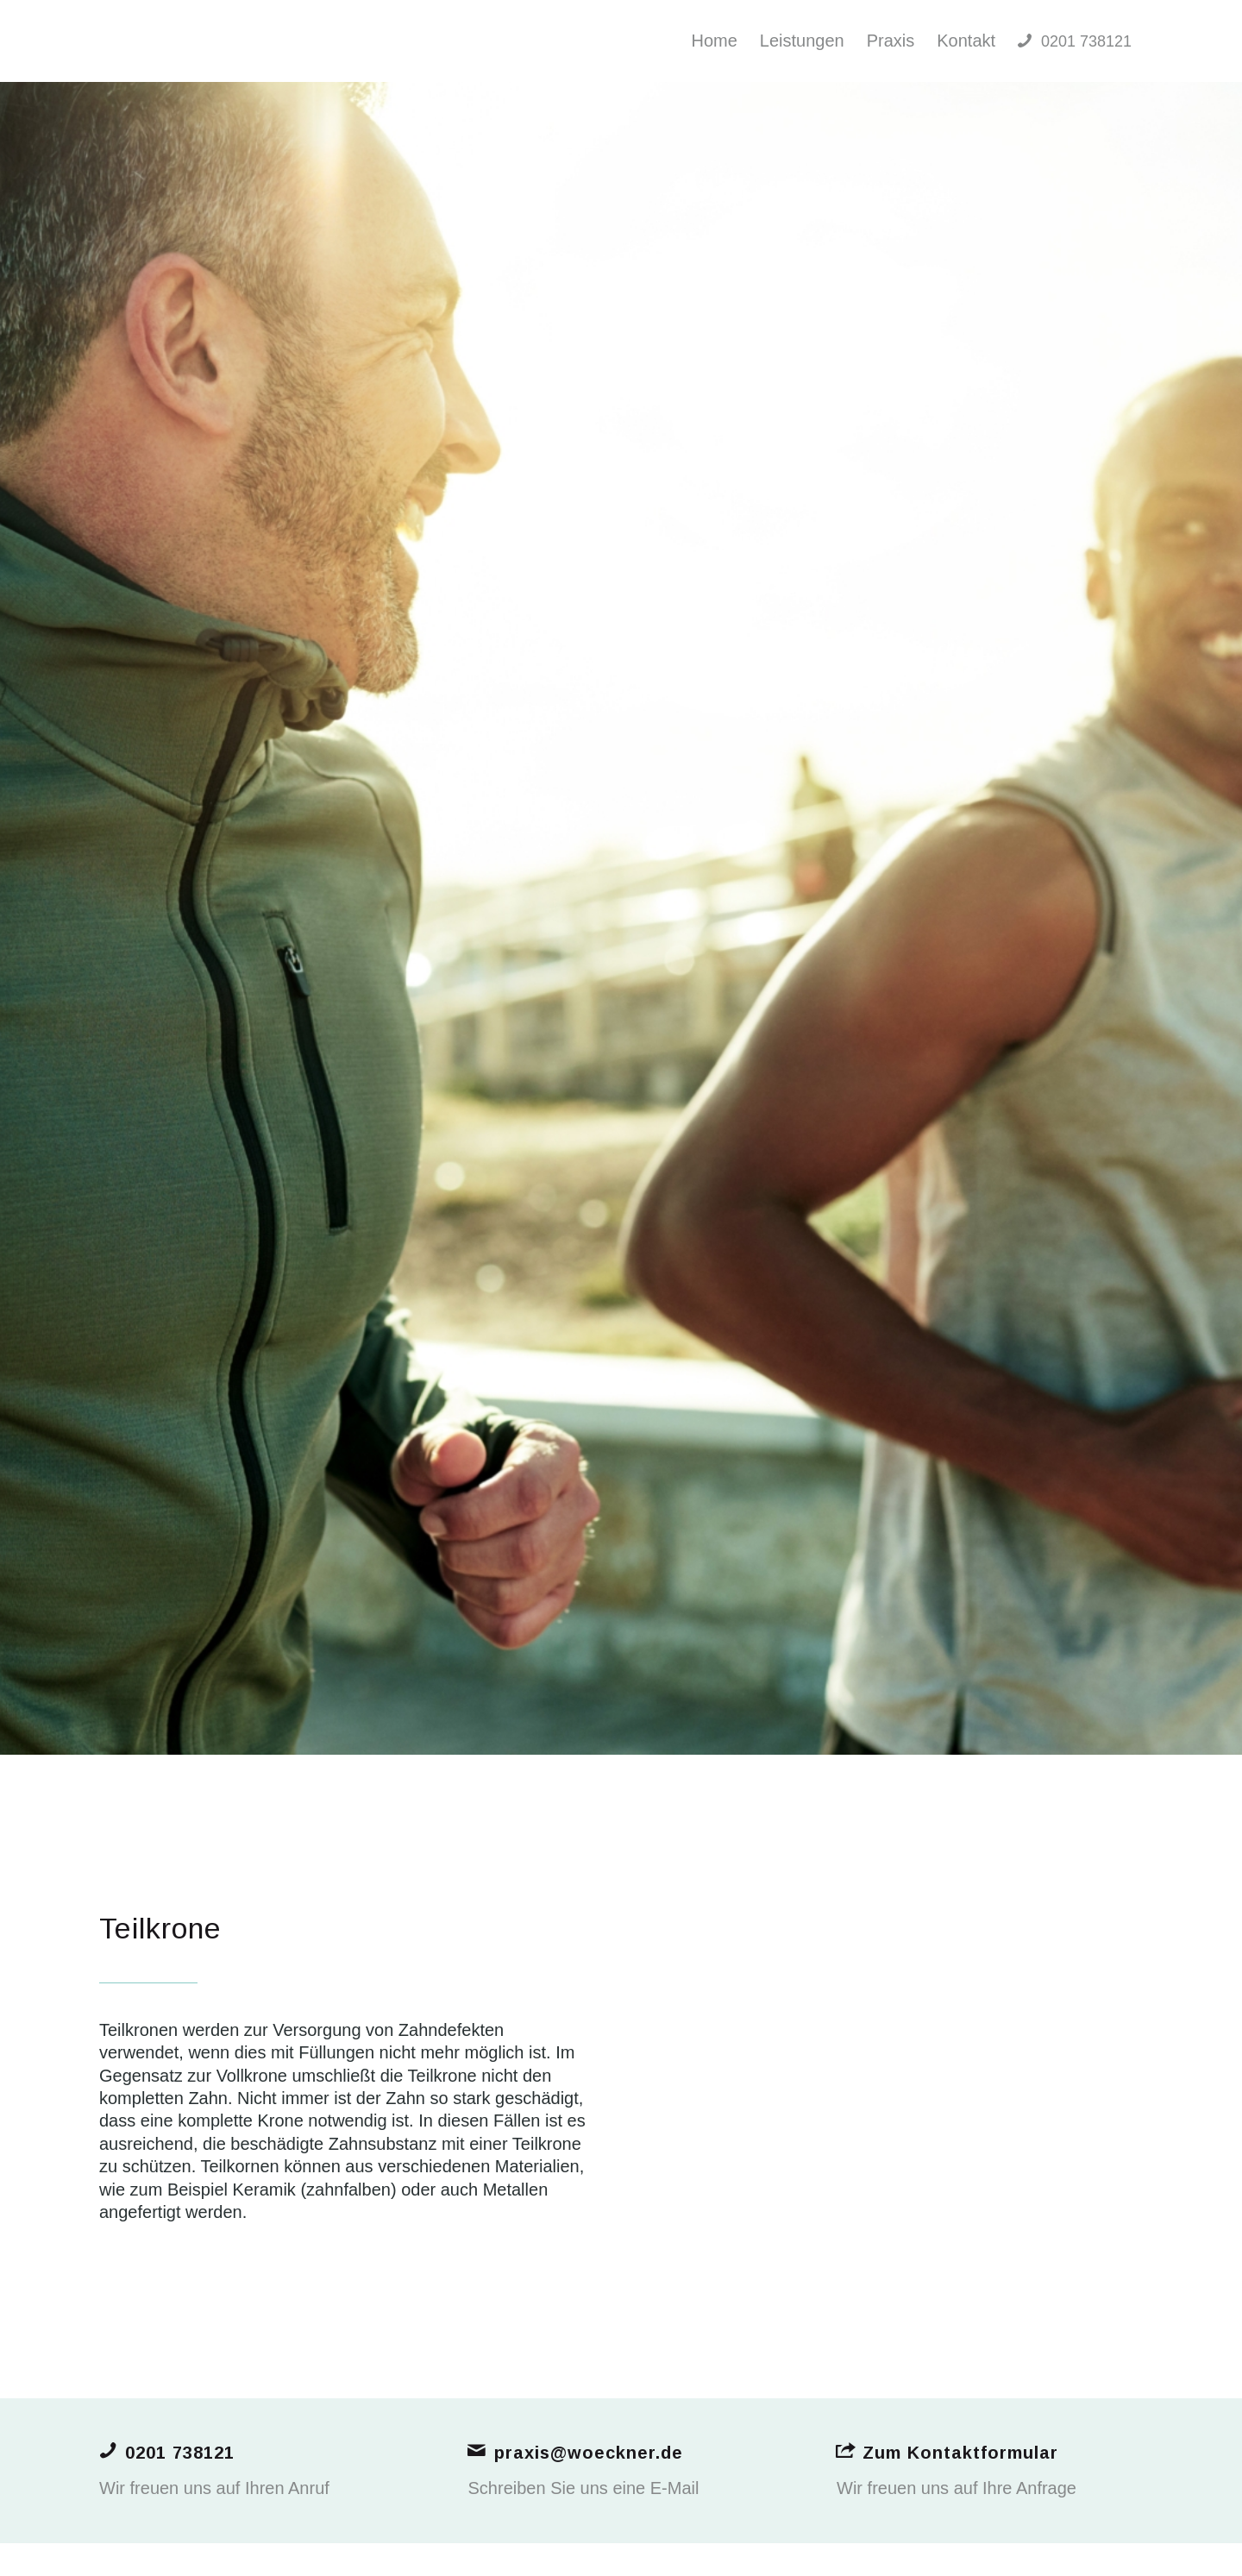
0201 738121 (180, 2452)
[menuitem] (714, 41)
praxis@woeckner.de (588, 2452)
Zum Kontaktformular (960, 2452)
